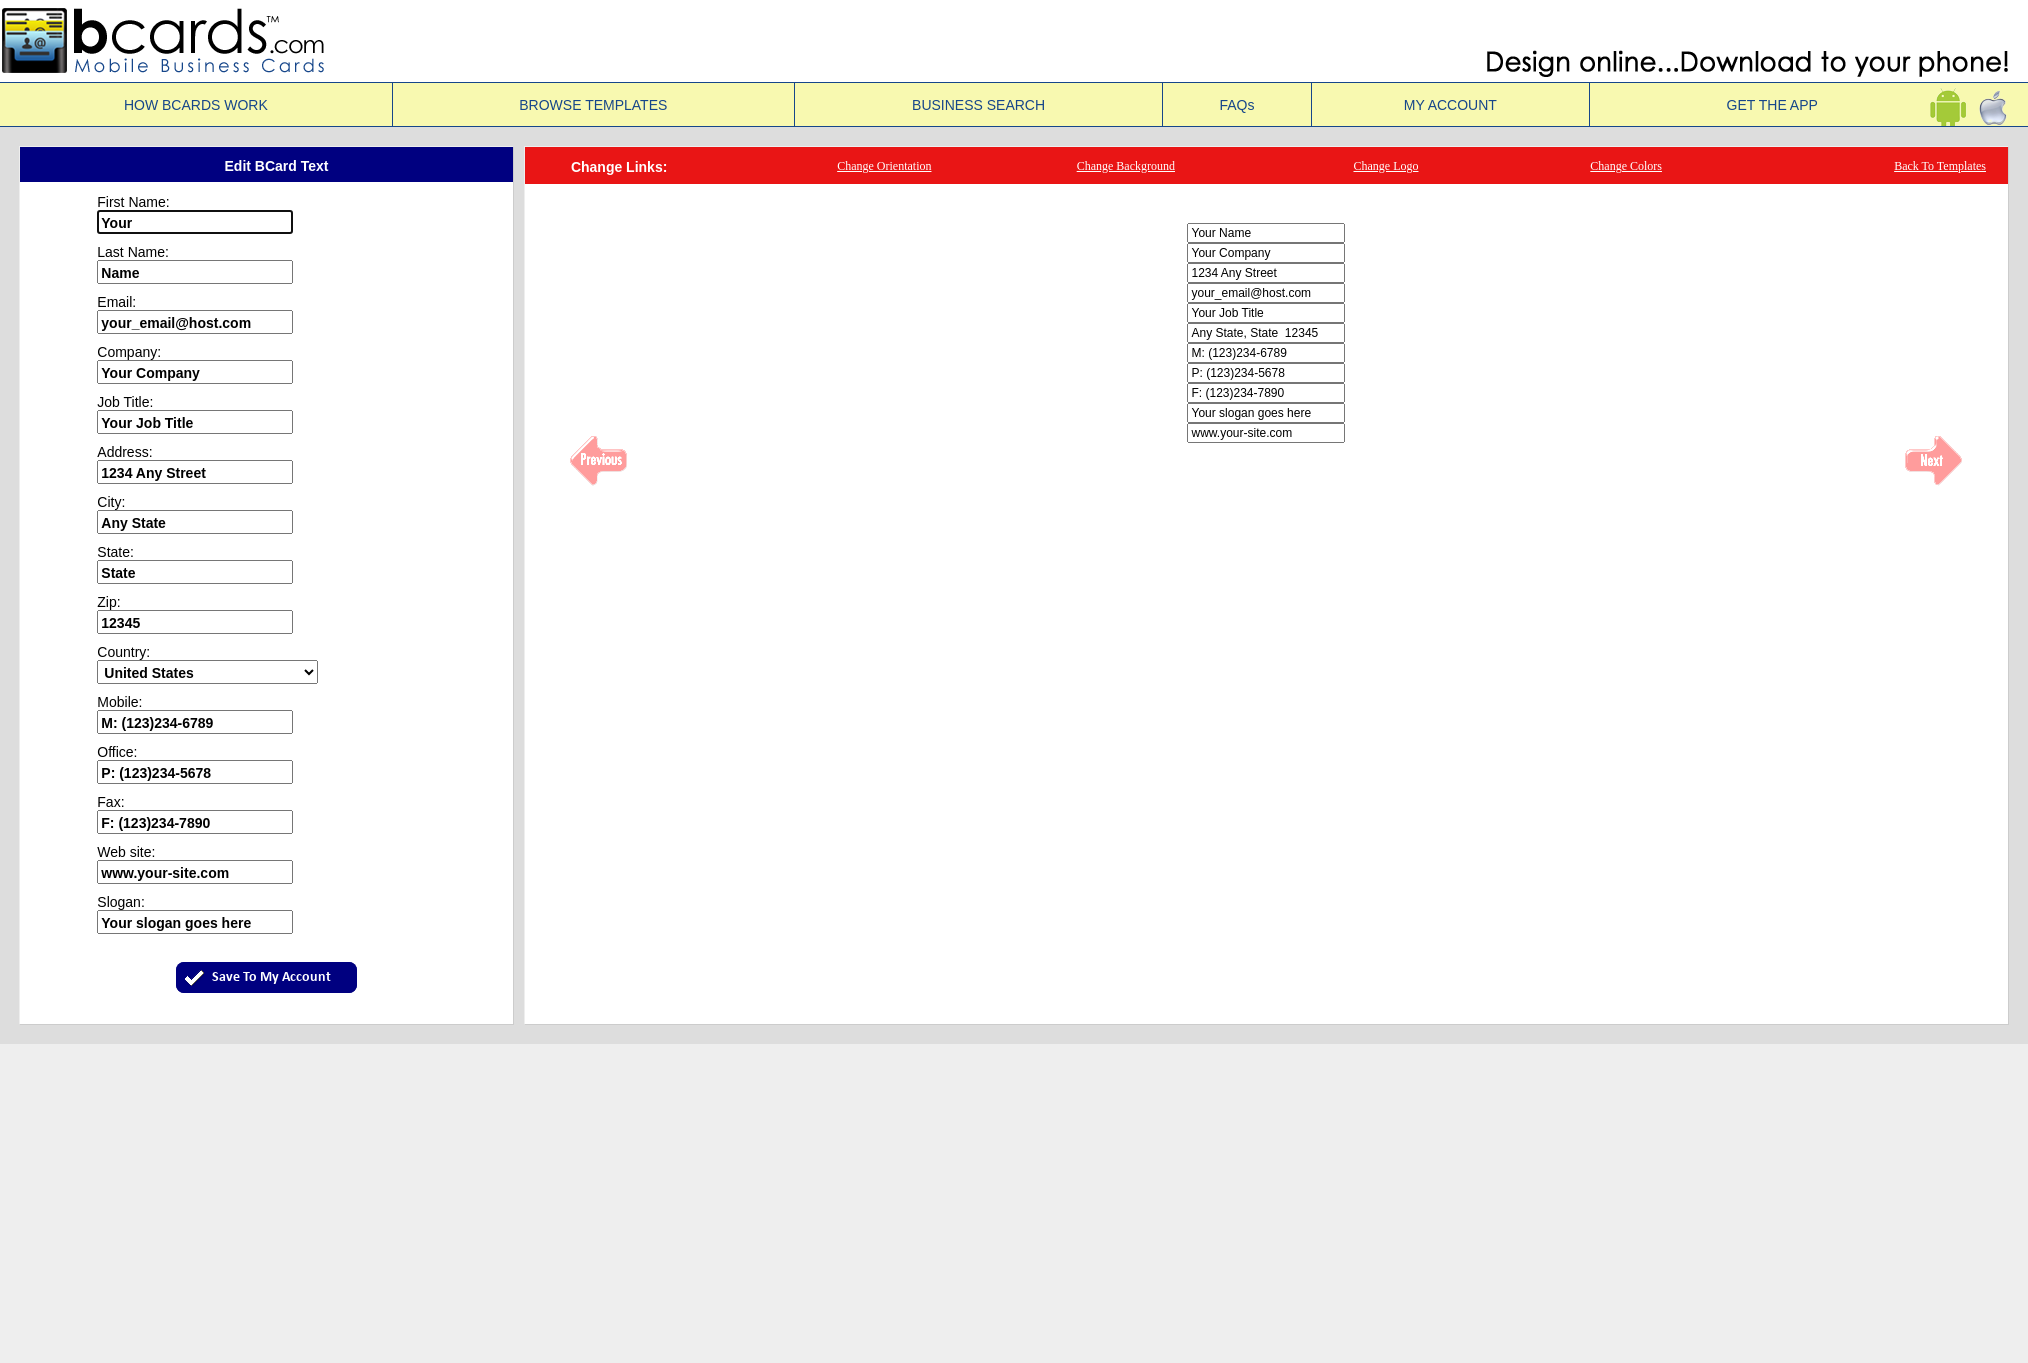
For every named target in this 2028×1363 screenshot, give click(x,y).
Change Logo (1385, 166)
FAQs (1236, 105)
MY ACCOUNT (1450, 105)
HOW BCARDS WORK (196, 105)
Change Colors (1626, 166)
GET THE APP (1809, 105)
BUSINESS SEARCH (978, 105)
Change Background (1126, 166)
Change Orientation (884, 166)
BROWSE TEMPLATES (593, 105)
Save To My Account (271, 977)
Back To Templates (1940, 166)
